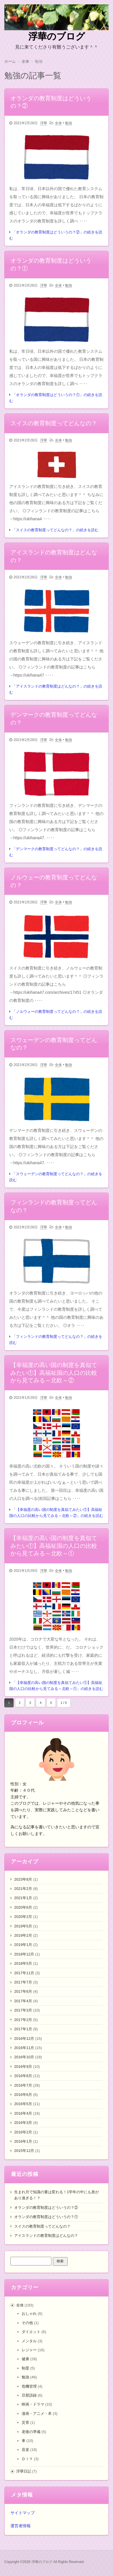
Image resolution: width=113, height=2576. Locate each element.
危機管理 (29, 2386)
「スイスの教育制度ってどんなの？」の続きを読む (55, 530)
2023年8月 (23, 1879)
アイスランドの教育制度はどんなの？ (46, 2235)
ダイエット (31, 2332)
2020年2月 (23, 1916)
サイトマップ (22, 2512)
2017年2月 (23, 2020)
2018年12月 (24, 1954)
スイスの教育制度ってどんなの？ (42, 2226)
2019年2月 (23, 1935)
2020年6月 (23, 1907)
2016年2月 (23, 2132)
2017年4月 (23, 2001)
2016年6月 (23, 2094)
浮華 (43, 123)
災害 (25, 2422)
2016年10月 (24, 2057)
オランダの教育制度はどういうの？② (46, 2207)
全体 (58, 123)
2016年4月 (23, 2113)
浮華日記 (23, 2471)
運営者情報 (20, 2525)
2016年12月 (24, 2038)
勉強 (68, 123)
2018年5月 (23, 1963)
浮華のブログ (56, 36)
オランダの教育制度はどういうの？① (46, 2217)
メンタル (29, 2341)
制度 (25, 2368)
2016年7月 (23, 2085)
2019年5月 (23, 1926)
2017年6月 (23, 1991)
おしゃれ (29, 2313)
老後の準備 (31, 2432)
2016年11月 (24, 2048)
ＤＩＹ (27, 2459)
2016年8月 (23, 2076)
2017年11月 (24, 1973)
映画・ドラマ (33, 2404)
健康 (25, 2359)
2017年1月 (23, 2029)
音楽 (25, 2449)
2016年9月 (23, 2066)
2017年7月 (23, 1982)
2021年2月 (23, 1888)
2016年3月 (23, 2122)
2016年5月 (23, 2104)
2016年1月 (23, 2141)
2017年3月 (23, 2010)
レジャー (29, 2350)
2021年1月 (23, 1898)
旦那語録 (29, 2395)
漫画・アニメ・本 (37, 2413)
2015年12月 (24, 2150)
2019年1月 (23, 1944)
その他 (27, 2323)
